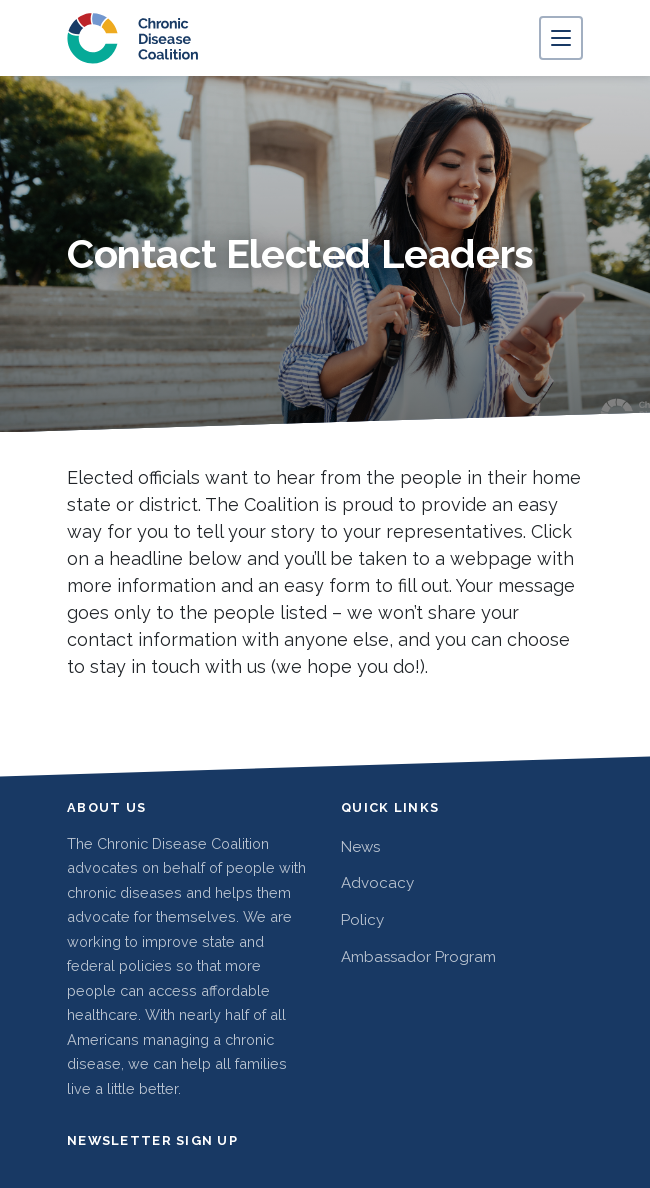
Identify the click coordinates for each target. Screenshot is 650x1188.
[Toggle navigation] (561, 38)
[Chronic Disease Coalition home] (133, 38)
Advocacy (377, 883)
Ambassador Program (418, 957)
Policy (362, 920)
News (360, 847)
